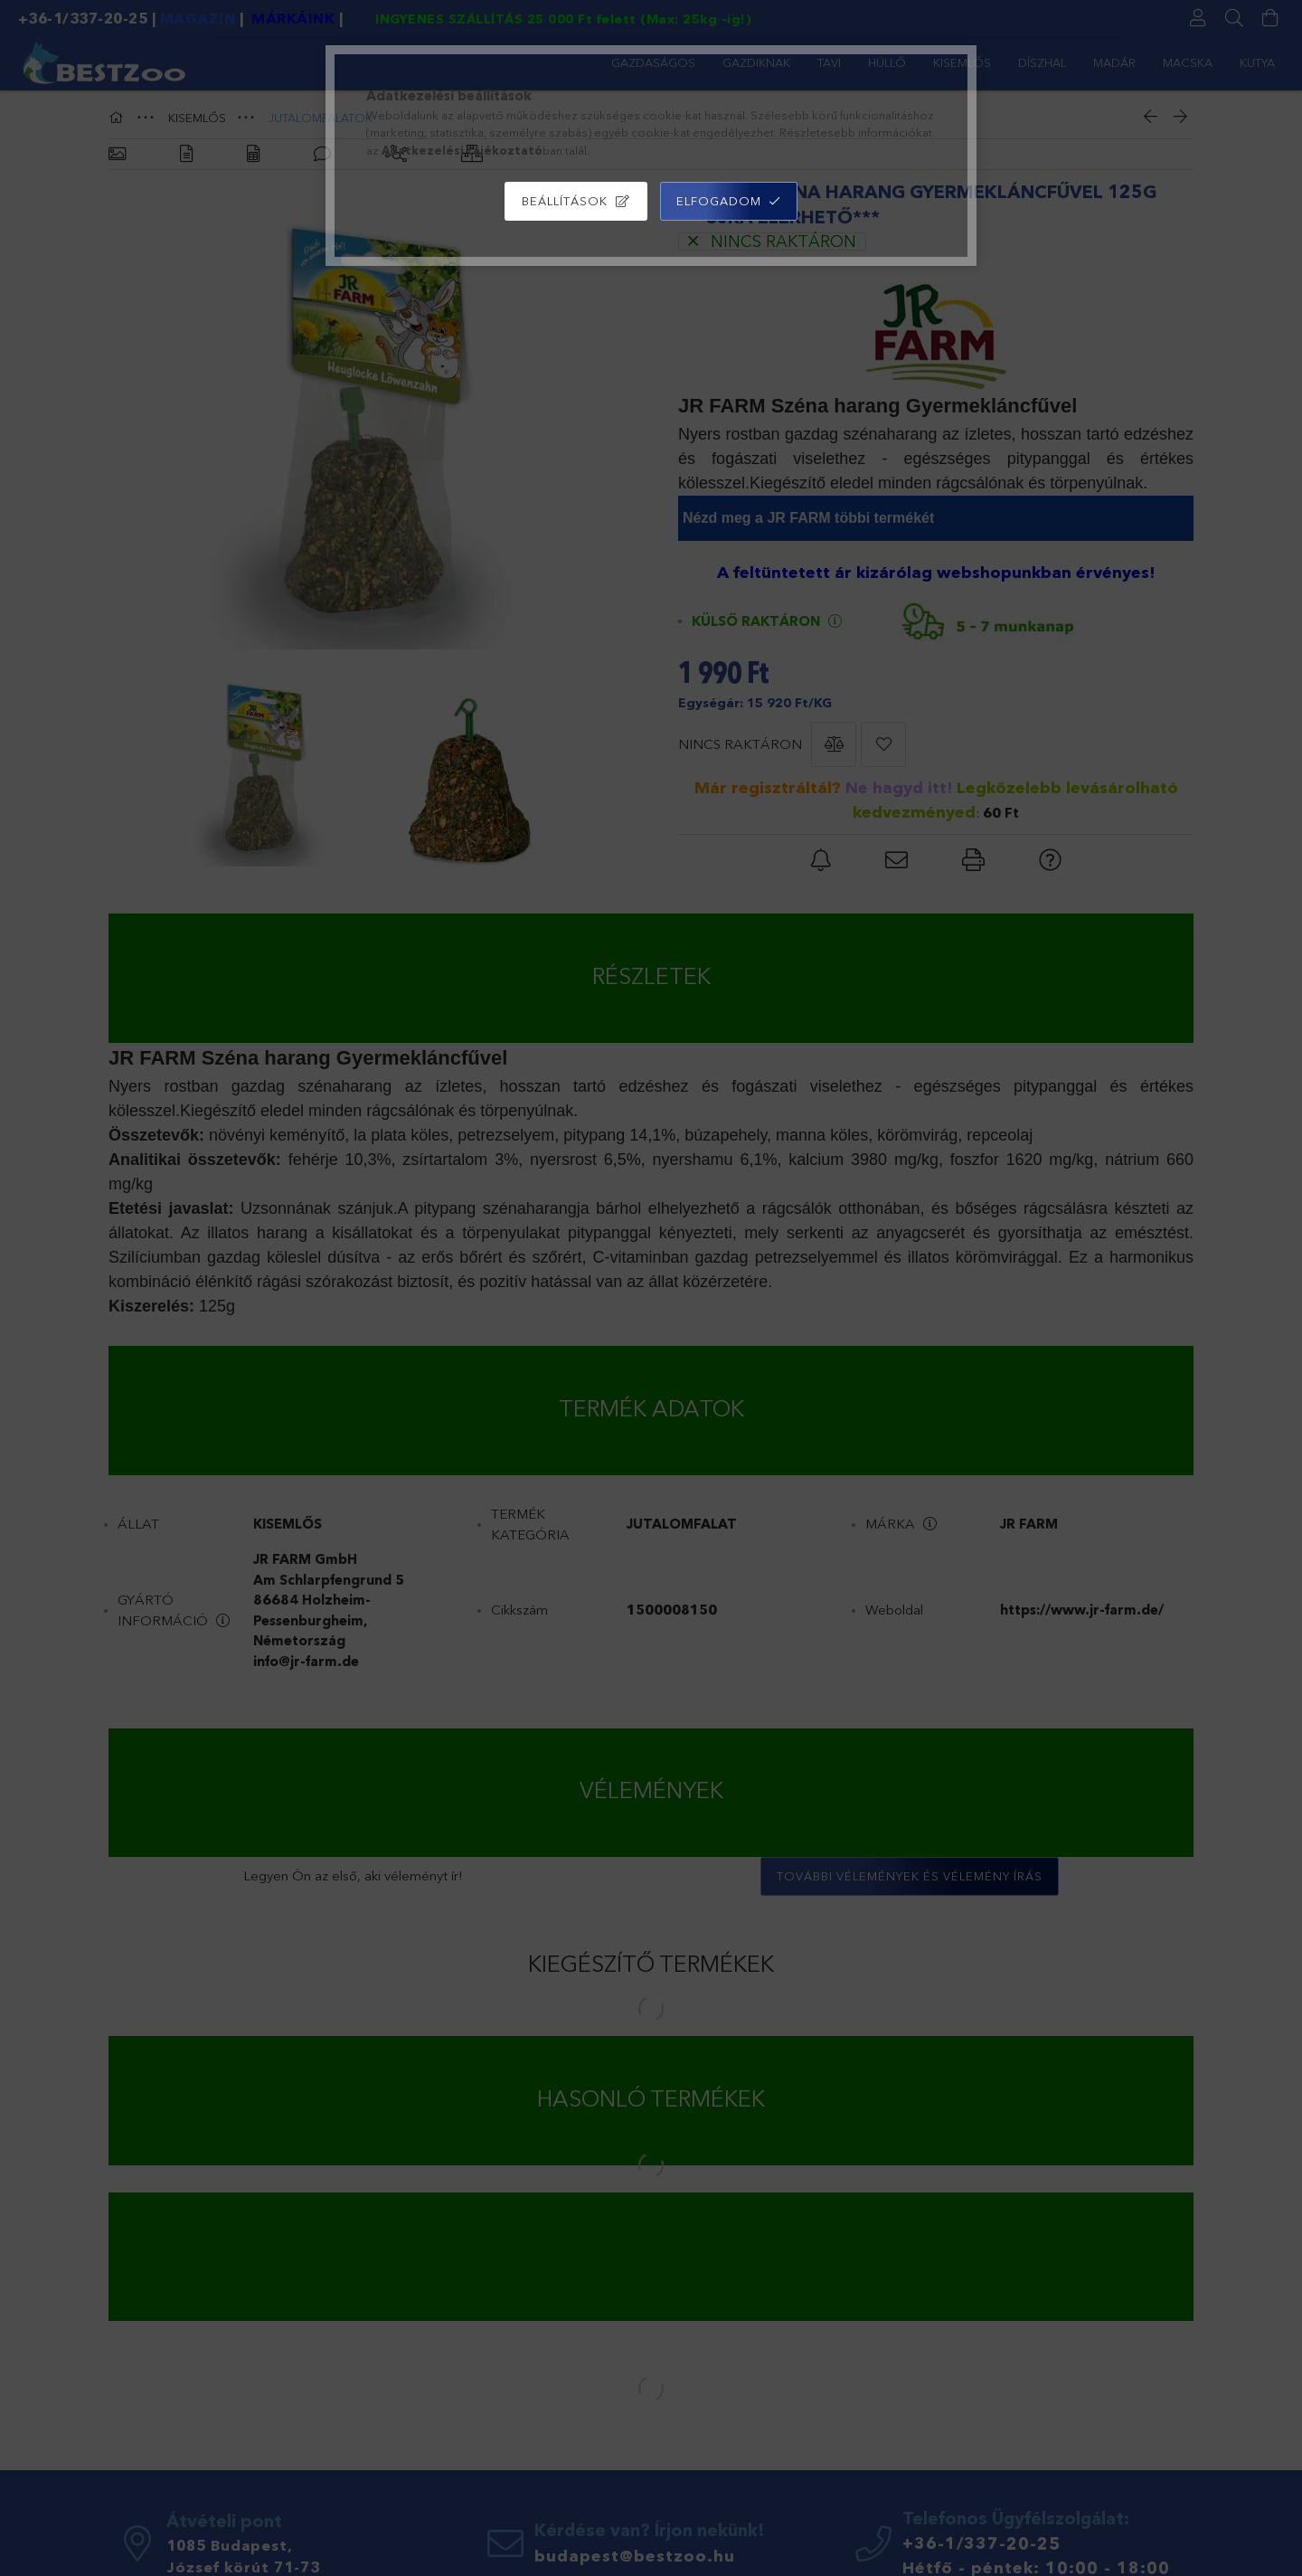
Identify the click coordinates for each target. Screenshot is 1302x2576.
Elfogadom (718, 201)
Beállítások (565, 201)
